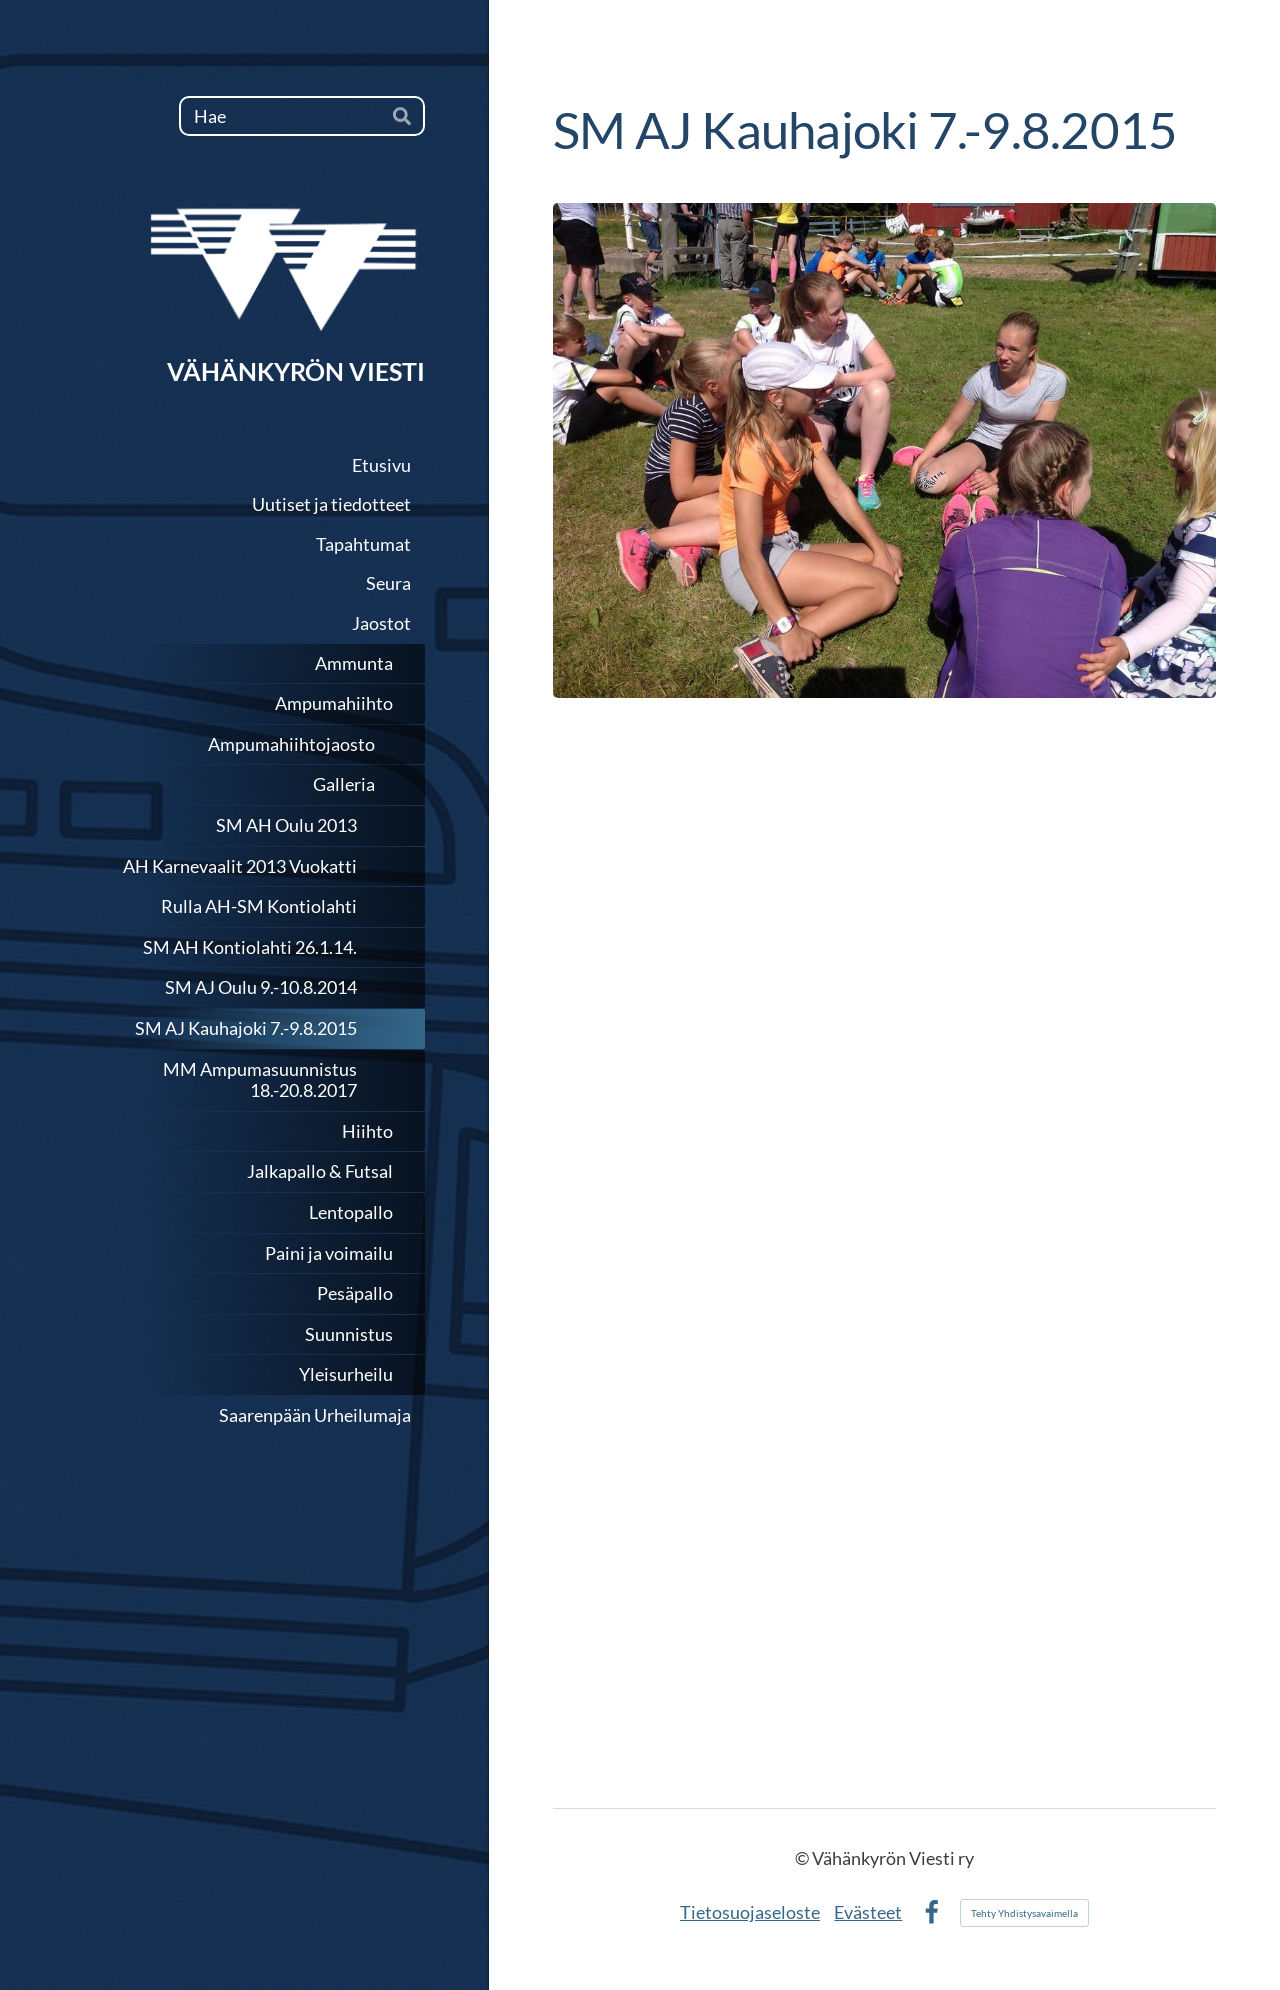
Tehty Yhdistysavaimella (1024, 1913)
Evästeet (868, 1912)
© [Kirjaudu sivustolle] (803, 1858)
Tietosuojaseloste (750, 1912)
